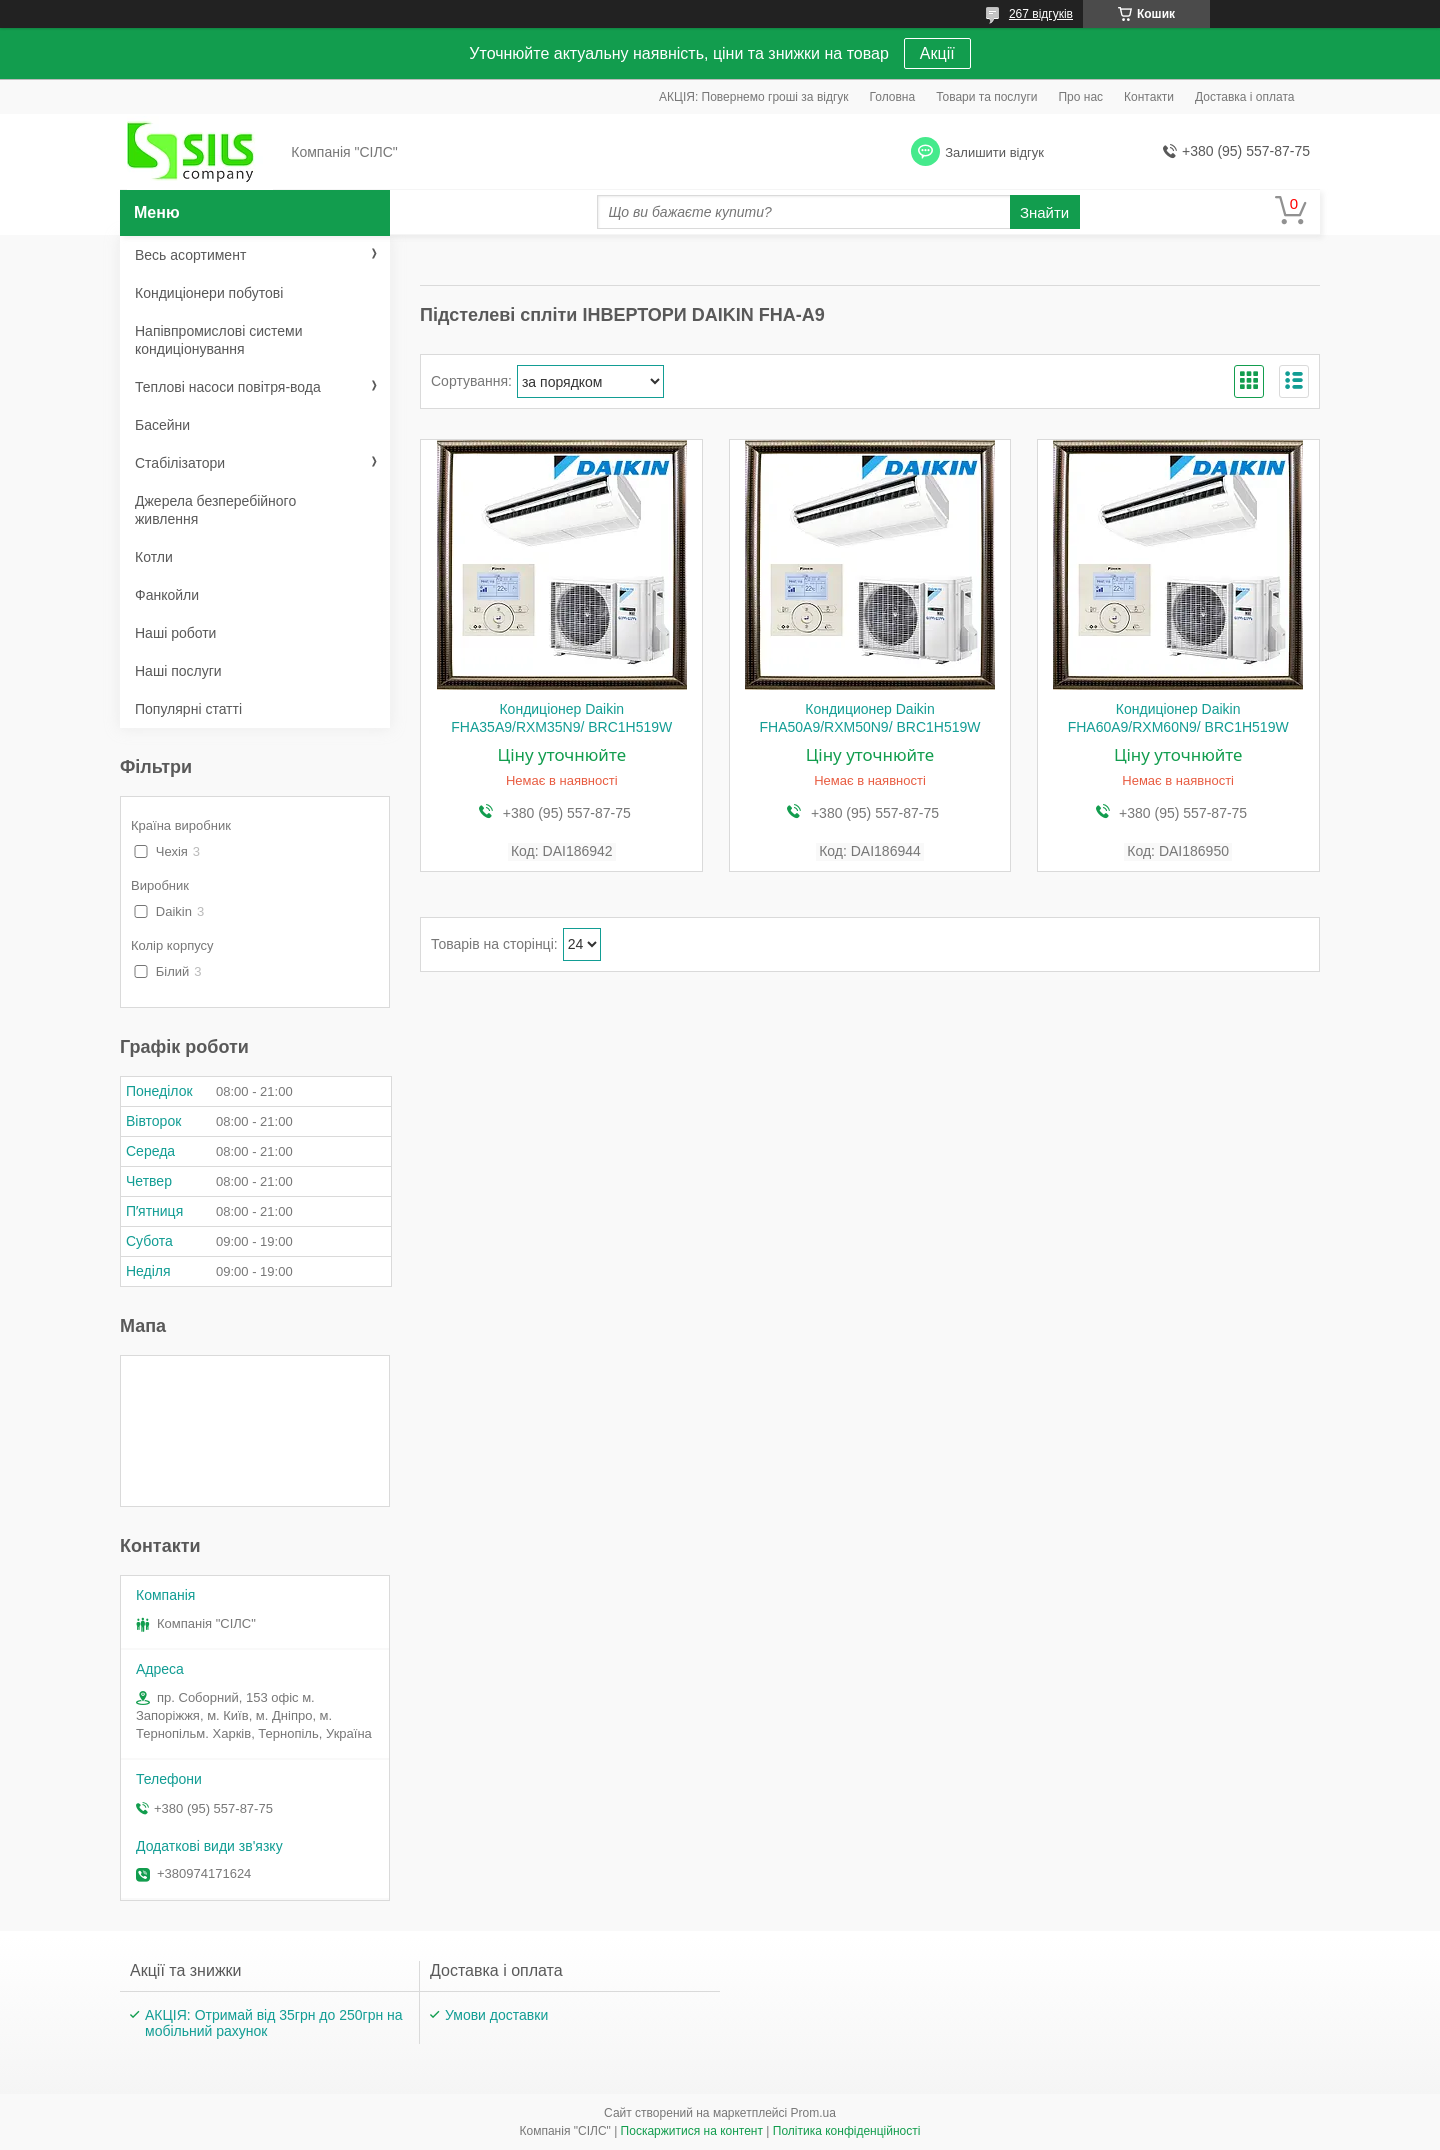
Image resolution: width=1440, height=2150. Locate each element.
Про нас (1080, 97)
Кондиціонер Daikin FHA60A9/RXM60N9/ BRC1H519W (1178, 718)
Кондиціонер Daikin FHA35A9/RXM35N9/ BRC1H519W (561, 718)
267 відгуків (1041, 14)
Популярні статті (188, 709)
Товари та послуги (986, 97)
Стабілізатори (180, 463)
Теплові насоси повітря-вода (228, 387)
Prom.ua (813, 2113)
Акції (937, 53)
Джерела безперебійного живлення (215, 510)
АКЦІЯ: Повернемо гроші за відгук (754, 97)
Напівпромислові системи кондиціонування (218, 340)
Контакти (1149, 97)
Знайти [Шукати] (1044, 212)
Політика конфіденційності (847, 2131)
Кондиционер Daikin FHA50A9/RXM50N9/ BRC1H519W (869, 718)
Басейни (162, 425)
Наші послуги (178, 671)
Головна (893, 97)
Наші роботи (175, 633)
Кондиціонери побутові (209, 293)
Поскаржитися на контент (692, 2131)
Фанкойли (167, 595)
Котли (154, 557)
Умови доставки (496, 2015)
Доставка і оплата (1245, 97)
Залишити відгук (994, 152)
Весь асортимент (190, 255)
